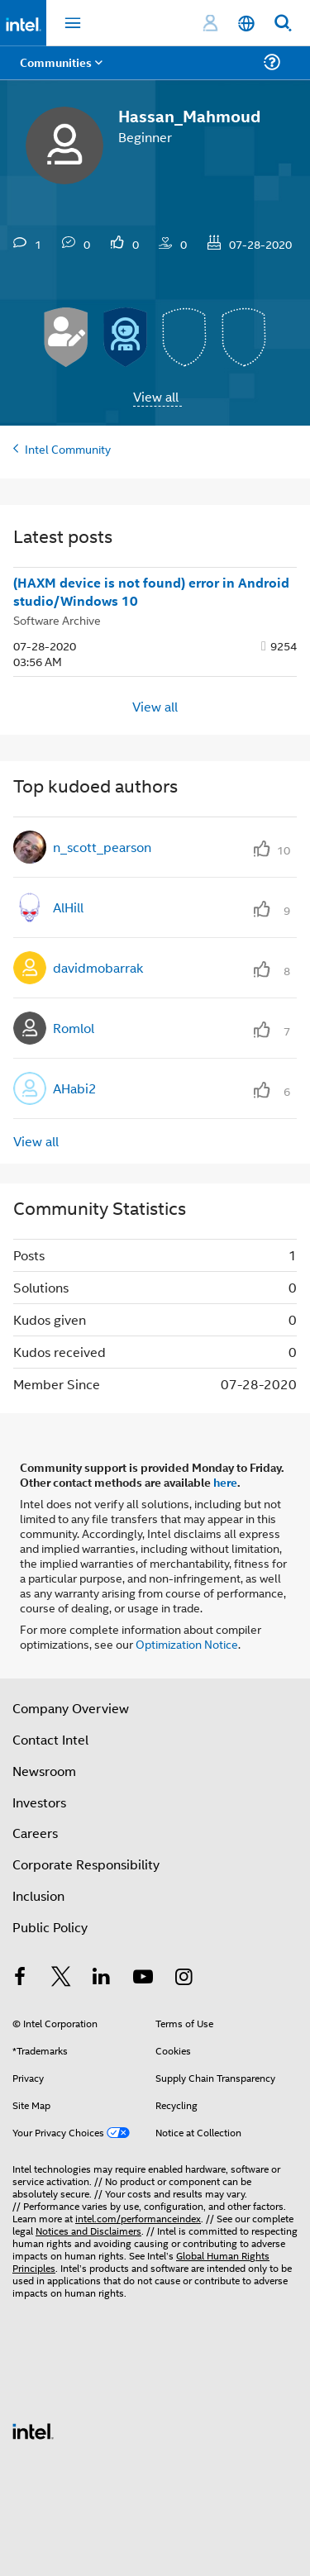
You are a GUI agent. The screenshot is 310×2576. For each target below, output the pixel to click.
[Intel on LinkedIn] (102, 1978)
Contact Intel (50, 1739)
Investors (39, 1802)
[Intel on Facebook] (20, 1978)
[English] (246, 23)
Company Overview (70, 1707)
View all (156, 396)
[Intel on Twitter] (61, 1978)
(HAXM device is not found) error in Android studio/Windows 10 (151, 592)
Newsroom (44, 1770)
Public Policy (50, 1926)
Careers (35, 1832)
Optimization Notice (187, 1643)
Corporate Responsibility (86, 1864)
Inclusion (38, 1895)
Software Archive (57, 619)
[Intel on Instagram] (183, 1978)
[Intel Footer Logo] (33, 2429)
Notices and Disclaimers (88, 2230)
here (225, 1482)
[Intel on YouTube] (143, 1978)
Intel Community (68, 448)
